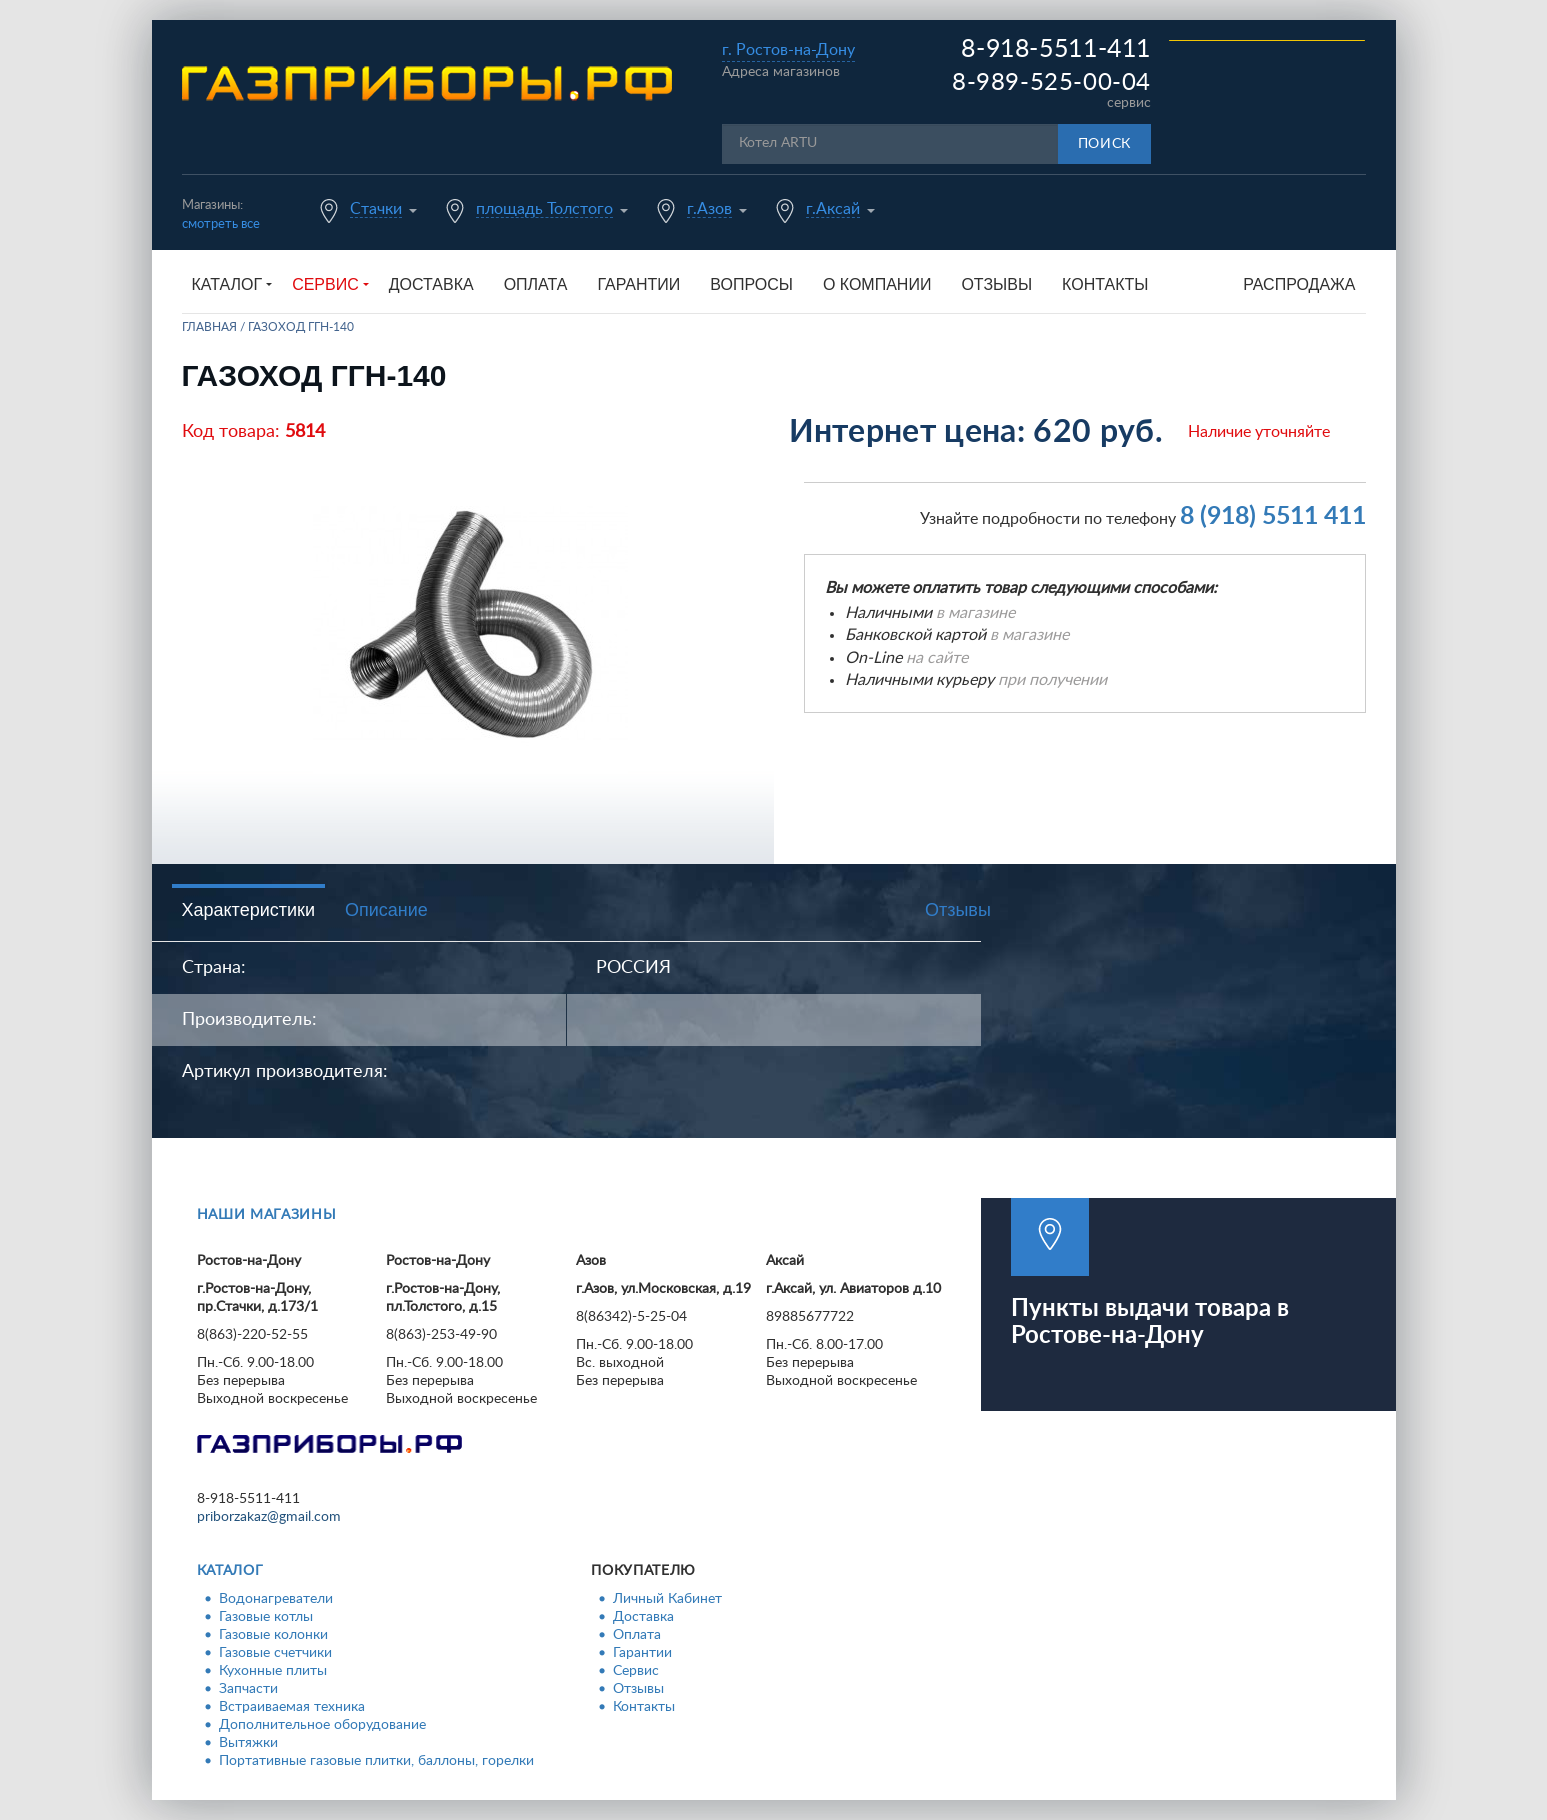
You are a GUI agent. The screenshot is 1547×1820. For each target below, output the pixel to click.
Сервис (636, 1671)
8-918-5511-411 (1056, 49)
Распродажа (1299, 284)
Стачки (376, 209)
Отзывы (996, 284)
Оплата (536, 284)
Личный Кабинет (667, 1599)
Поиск (1105, 144)
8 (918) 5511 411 (1273, 516)
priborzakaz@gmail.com (269, 1517)
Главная (209, 327)
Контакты (1105, 284)
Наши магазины (267, 1215)
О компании (877, 284)
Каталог (230, 1571)
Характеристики (248, 910)
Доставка (431, 284)
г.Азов (709, 209)
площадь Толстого (544, 209)
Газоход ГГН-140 (301, 327)
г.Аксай (833, 209)
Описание (386, 910)
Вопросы (751, 284)
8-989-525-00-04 (1051, 83)
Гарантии (638, 284)
